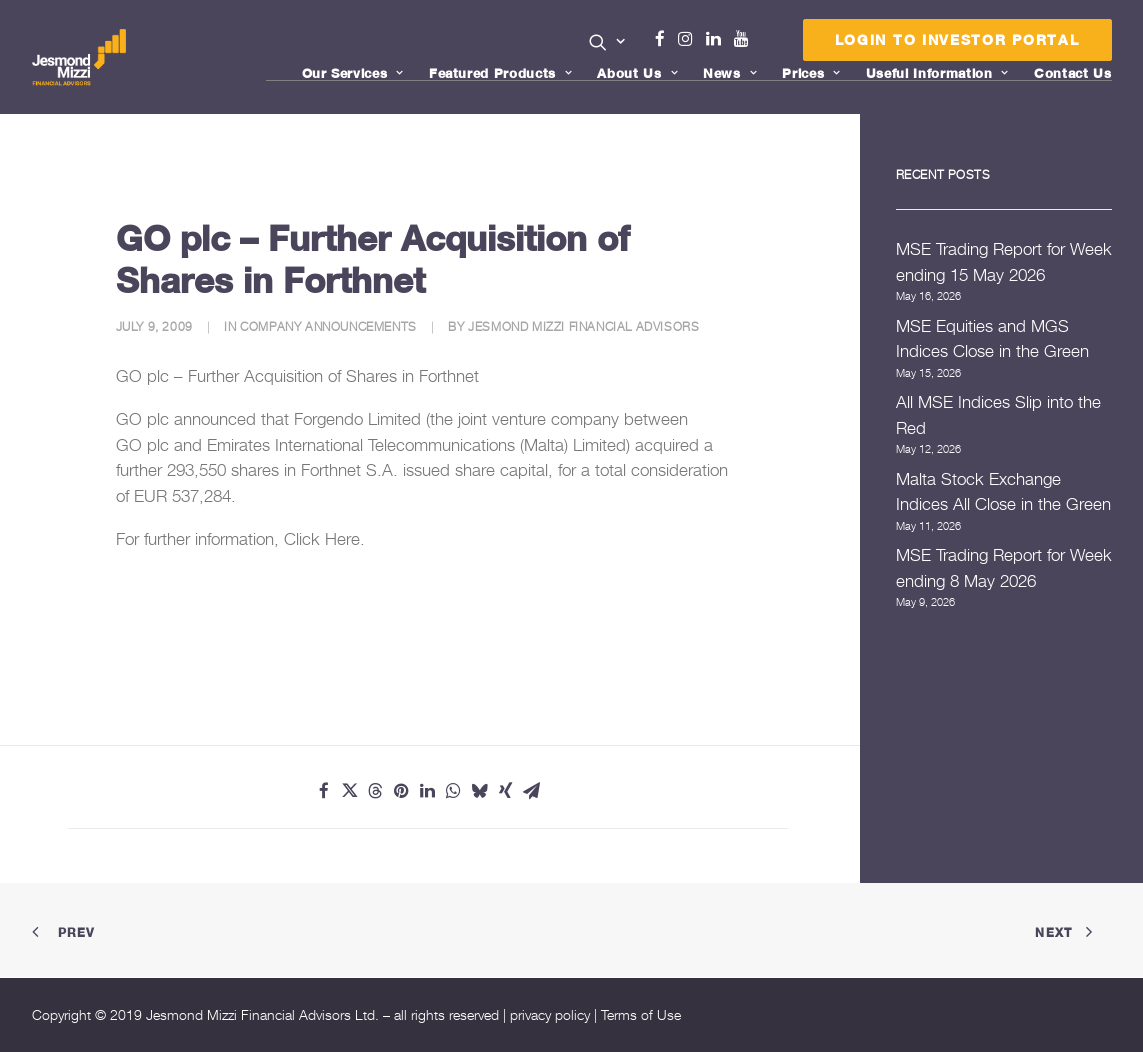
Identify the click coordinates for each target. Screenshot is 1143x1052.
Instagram (690, 39)
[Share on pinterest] (402, 791)
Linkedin (718, 39)
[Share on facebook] (324, 791)
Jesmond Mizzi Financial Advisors (583, 326)
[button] (607, 42)
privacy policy (550, 1014)
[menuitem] (607, 44)
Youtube (746, 39)
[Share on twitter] (350, 791)
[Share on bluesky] (480, 791)
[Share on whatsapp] (454, 791)
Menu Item (766, 44)
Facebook (668, 39)
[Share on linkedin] (428, 791)
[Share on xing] (506, 791)
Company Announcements (328, 326)
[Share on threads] (376, 791)
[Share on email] (532, 791)
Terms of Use (641, 1014)
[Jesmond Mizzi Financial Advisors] (81, 57)
